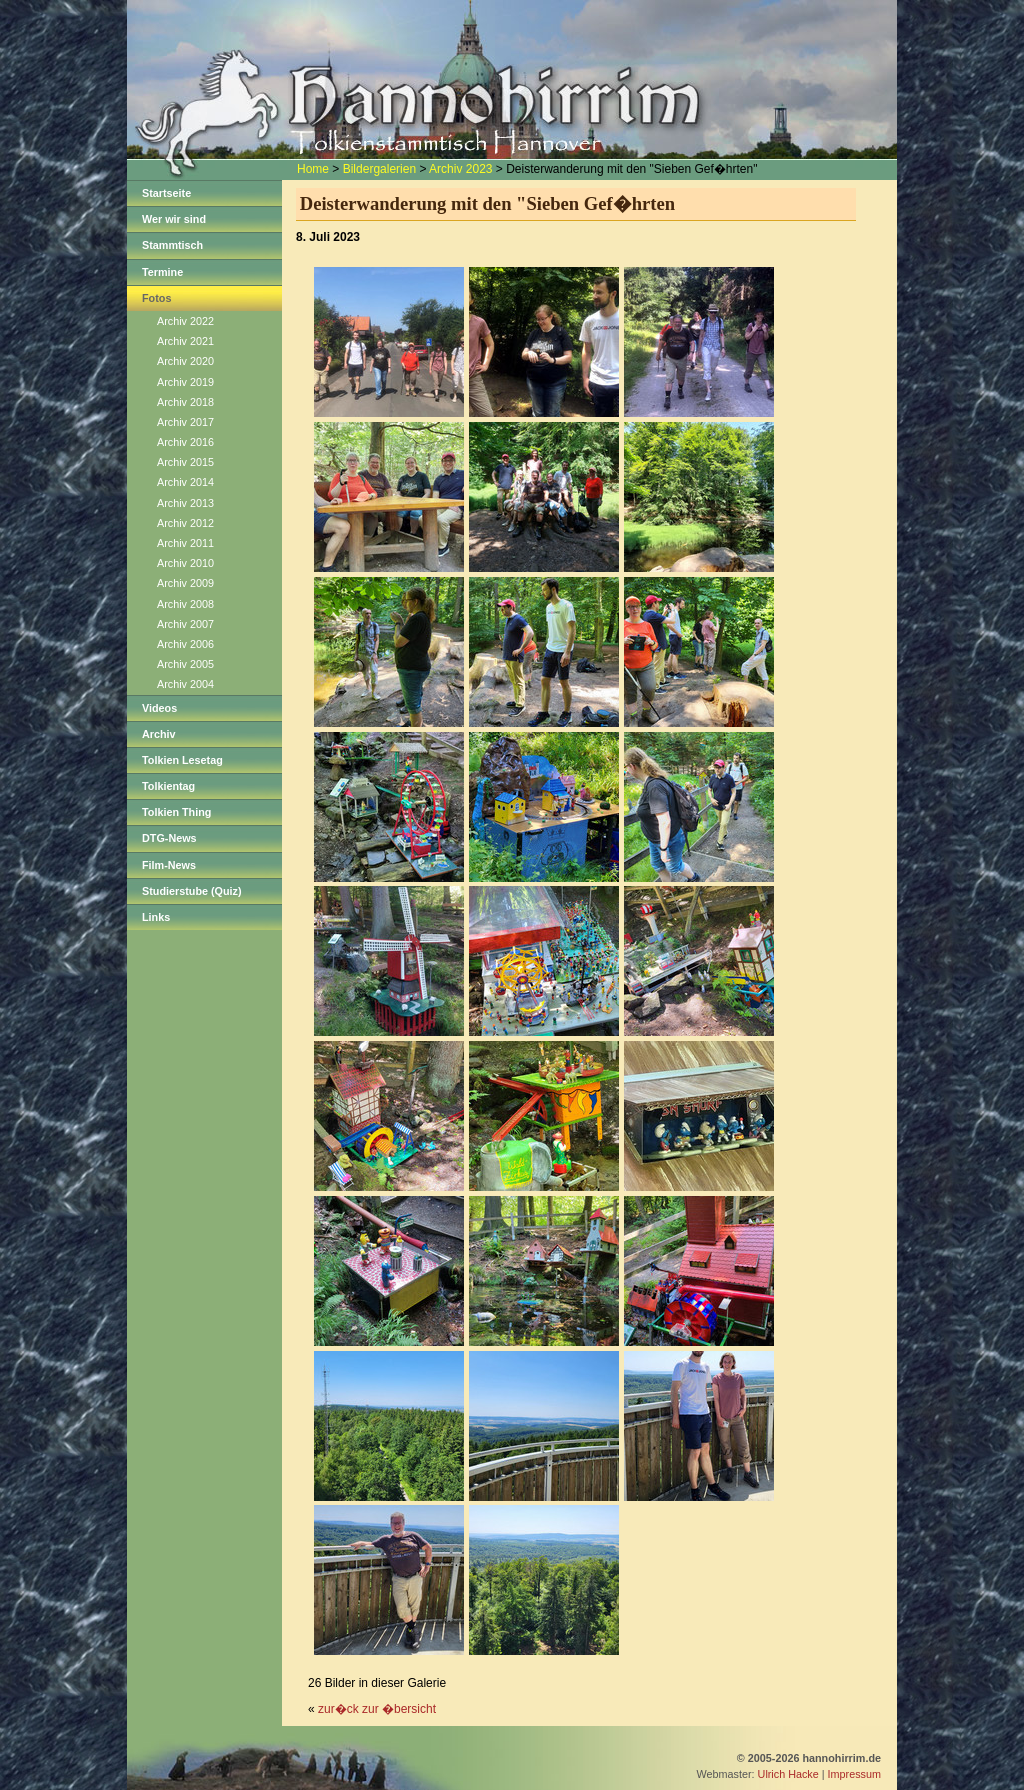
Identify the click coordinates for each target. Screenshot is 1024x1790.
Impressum (854, 1774)
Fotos (156, 298)
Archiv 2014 (185, 482)
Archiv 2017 (185, 422)
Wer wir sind (174, 219)
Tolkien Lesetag (182, 760)
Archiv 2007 (185, 624)
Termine (162, 272)
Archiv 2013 (185, 503)
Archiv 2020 (185, 361)
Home (313, 169)
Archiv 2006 (185, 644)
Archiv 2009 (185, 583)
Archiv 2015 (185, 462)
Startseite (166, 193)
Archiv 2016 (185, 442)
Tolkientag (168, 786)
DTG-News (169, 838)
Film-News (169, 865)
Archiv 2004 (185, 684)
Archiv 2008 (185, 604)
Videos (159, 708)
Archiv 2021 (185, 341)
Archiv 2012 (185, 523)
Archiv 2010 (185, 563)
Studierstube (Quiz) (192, 891)
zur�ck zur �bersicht (377, 1709)
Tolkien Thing (176, 812)
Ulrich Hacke (788, 1774)
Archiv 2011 (185, 543)
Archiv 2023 (460, 169)
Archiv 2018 (185, 402)
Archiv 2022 (185, 321)
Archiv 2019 (185, 382)
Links (156, 917)
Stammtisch (172, 245)
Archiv (159, 734)
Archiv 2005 (185, 664)
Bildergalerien (379, 169)
